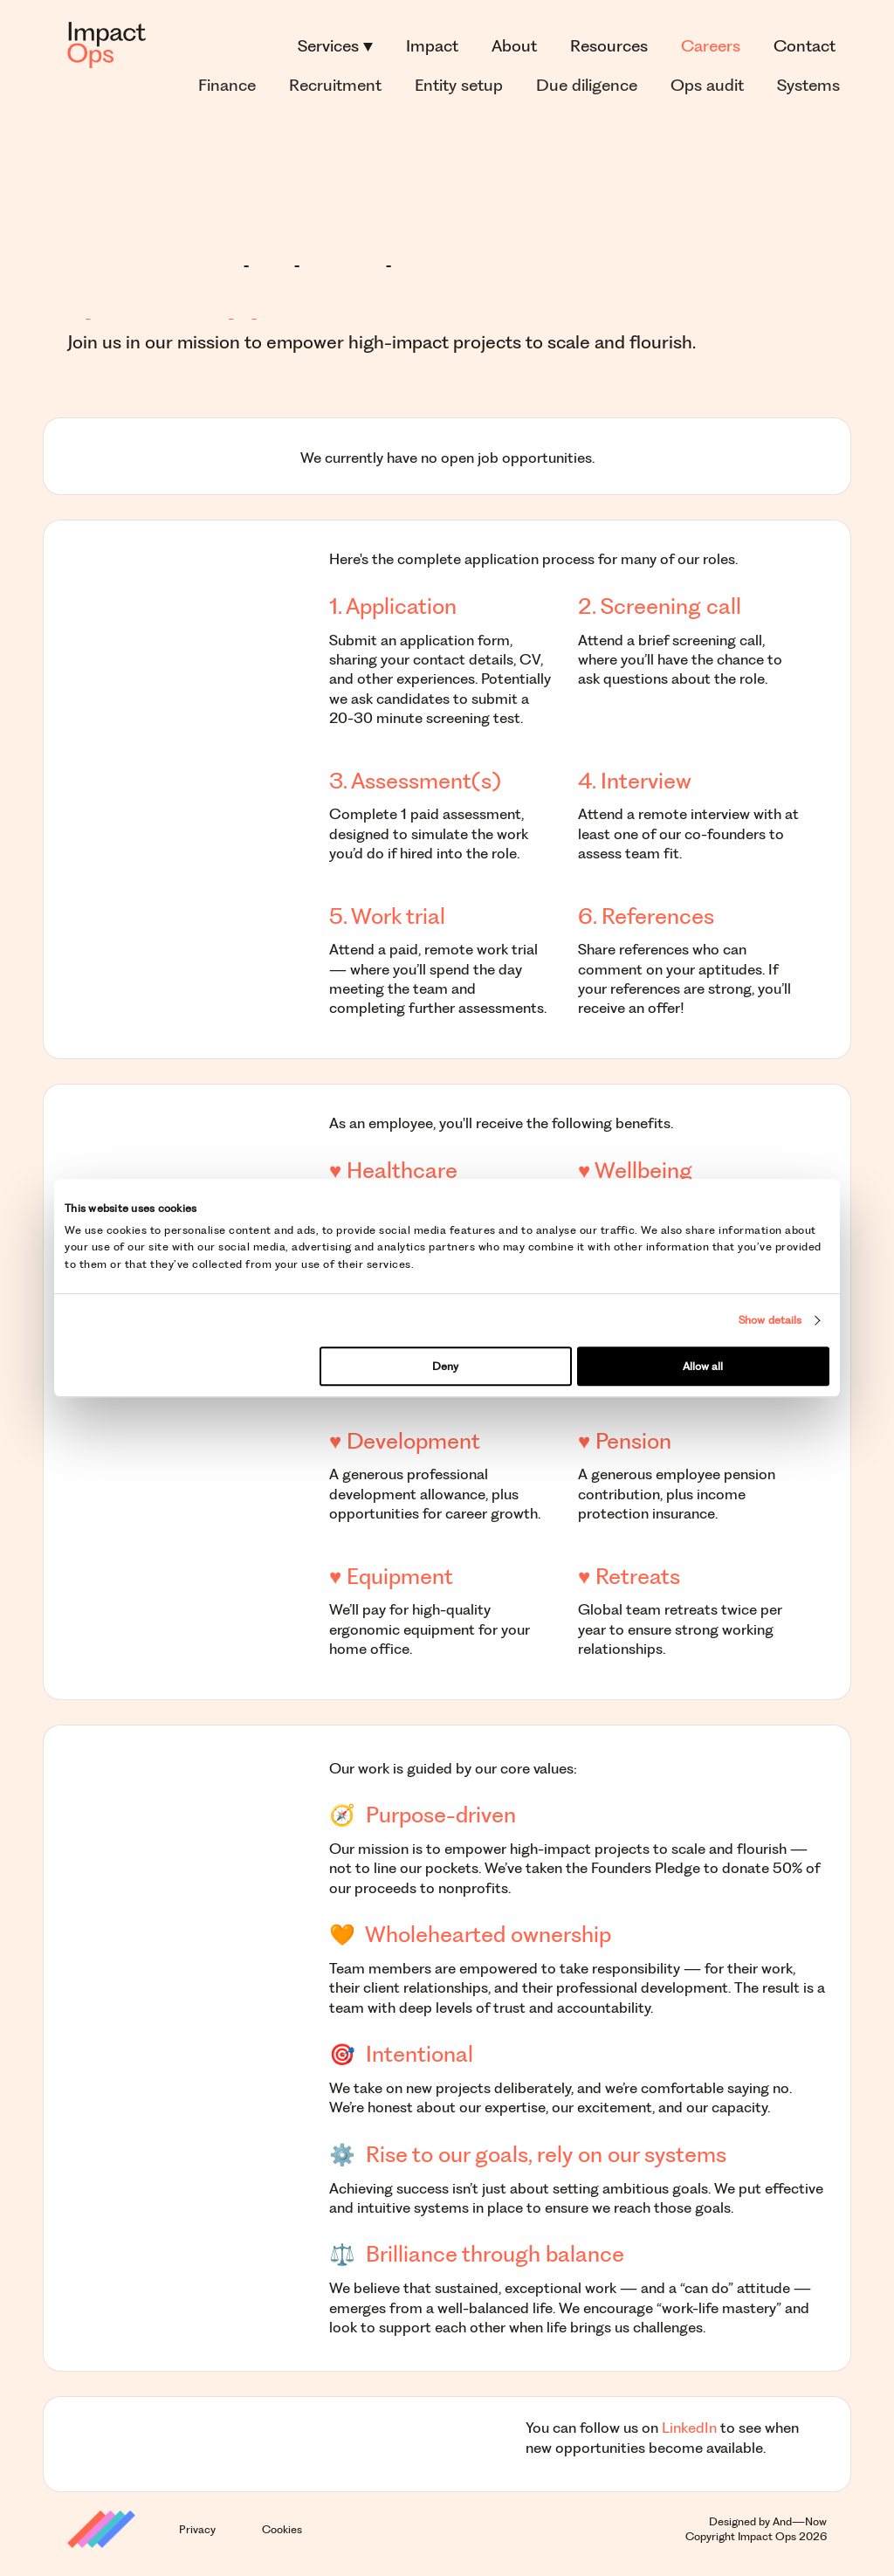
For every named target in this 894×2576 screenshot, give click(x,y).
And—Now (800, 2521)
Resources (609, 46)
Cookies (282, 2529)
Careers (710, 46)
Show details (770, 1319)
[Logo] (106, 46)
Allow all (703, 1366)
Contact (805, 46)
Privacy (197, 2529)
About (514, 46)
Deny (445, 1366)
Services (335, 46)
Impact (432, 46)
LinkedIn (689, 2427)
